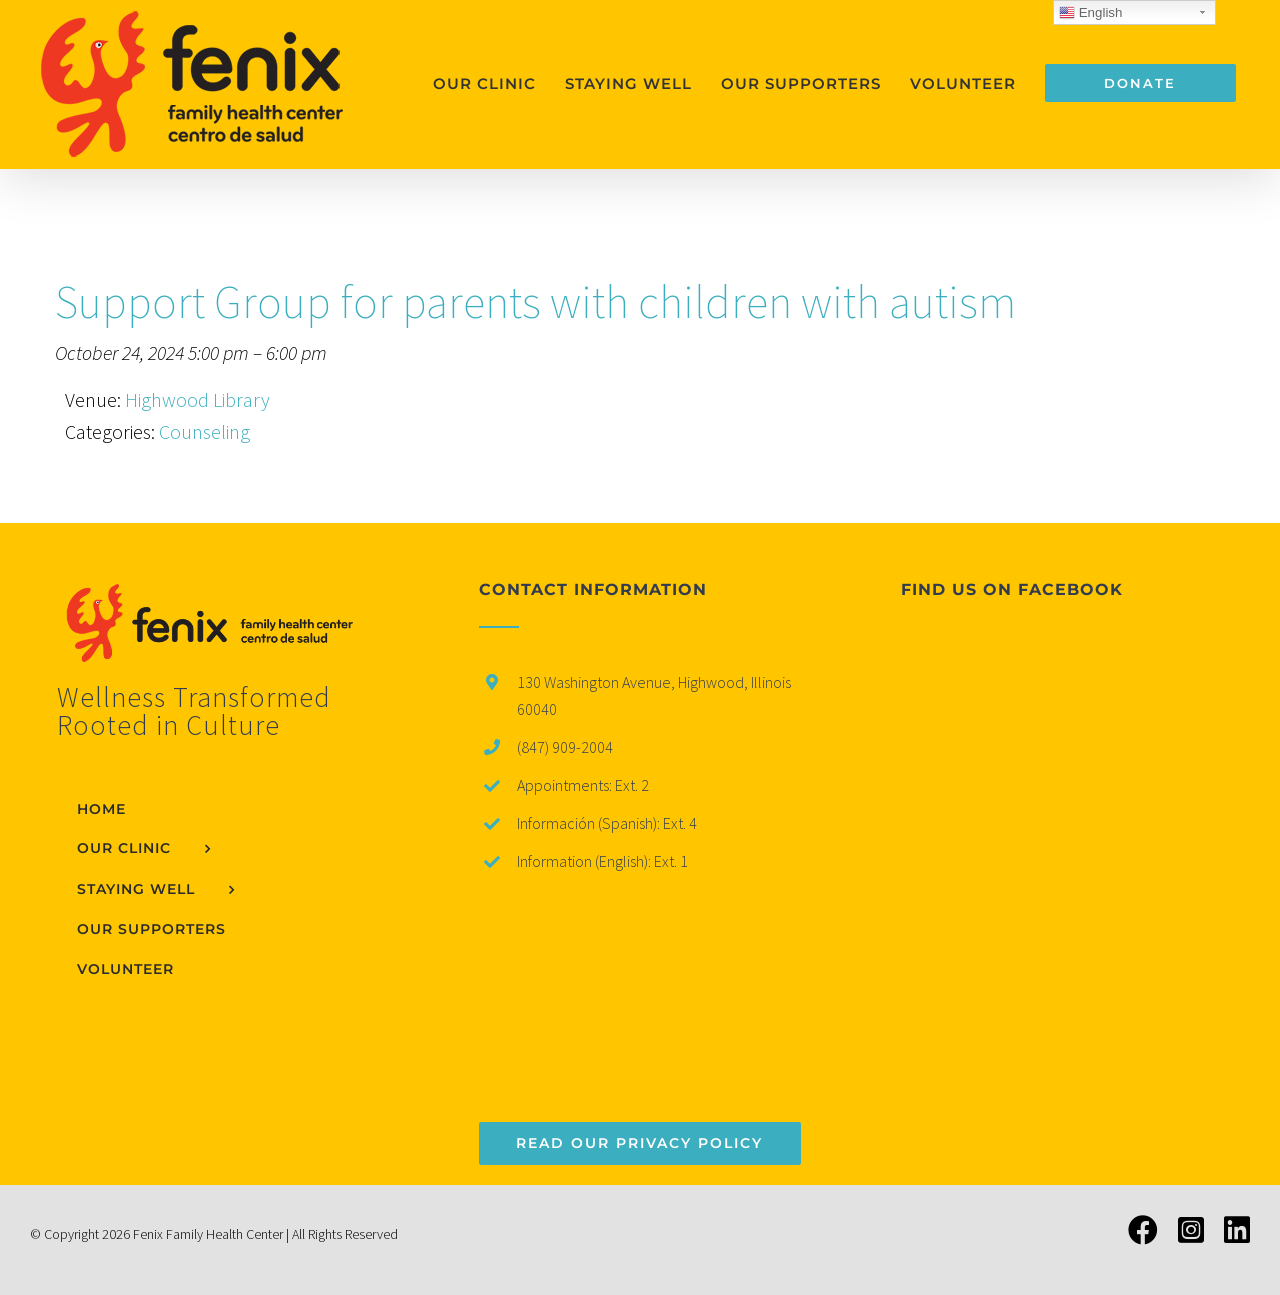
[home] (218, 598)
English (1090, 13)
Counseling (204, 431)
